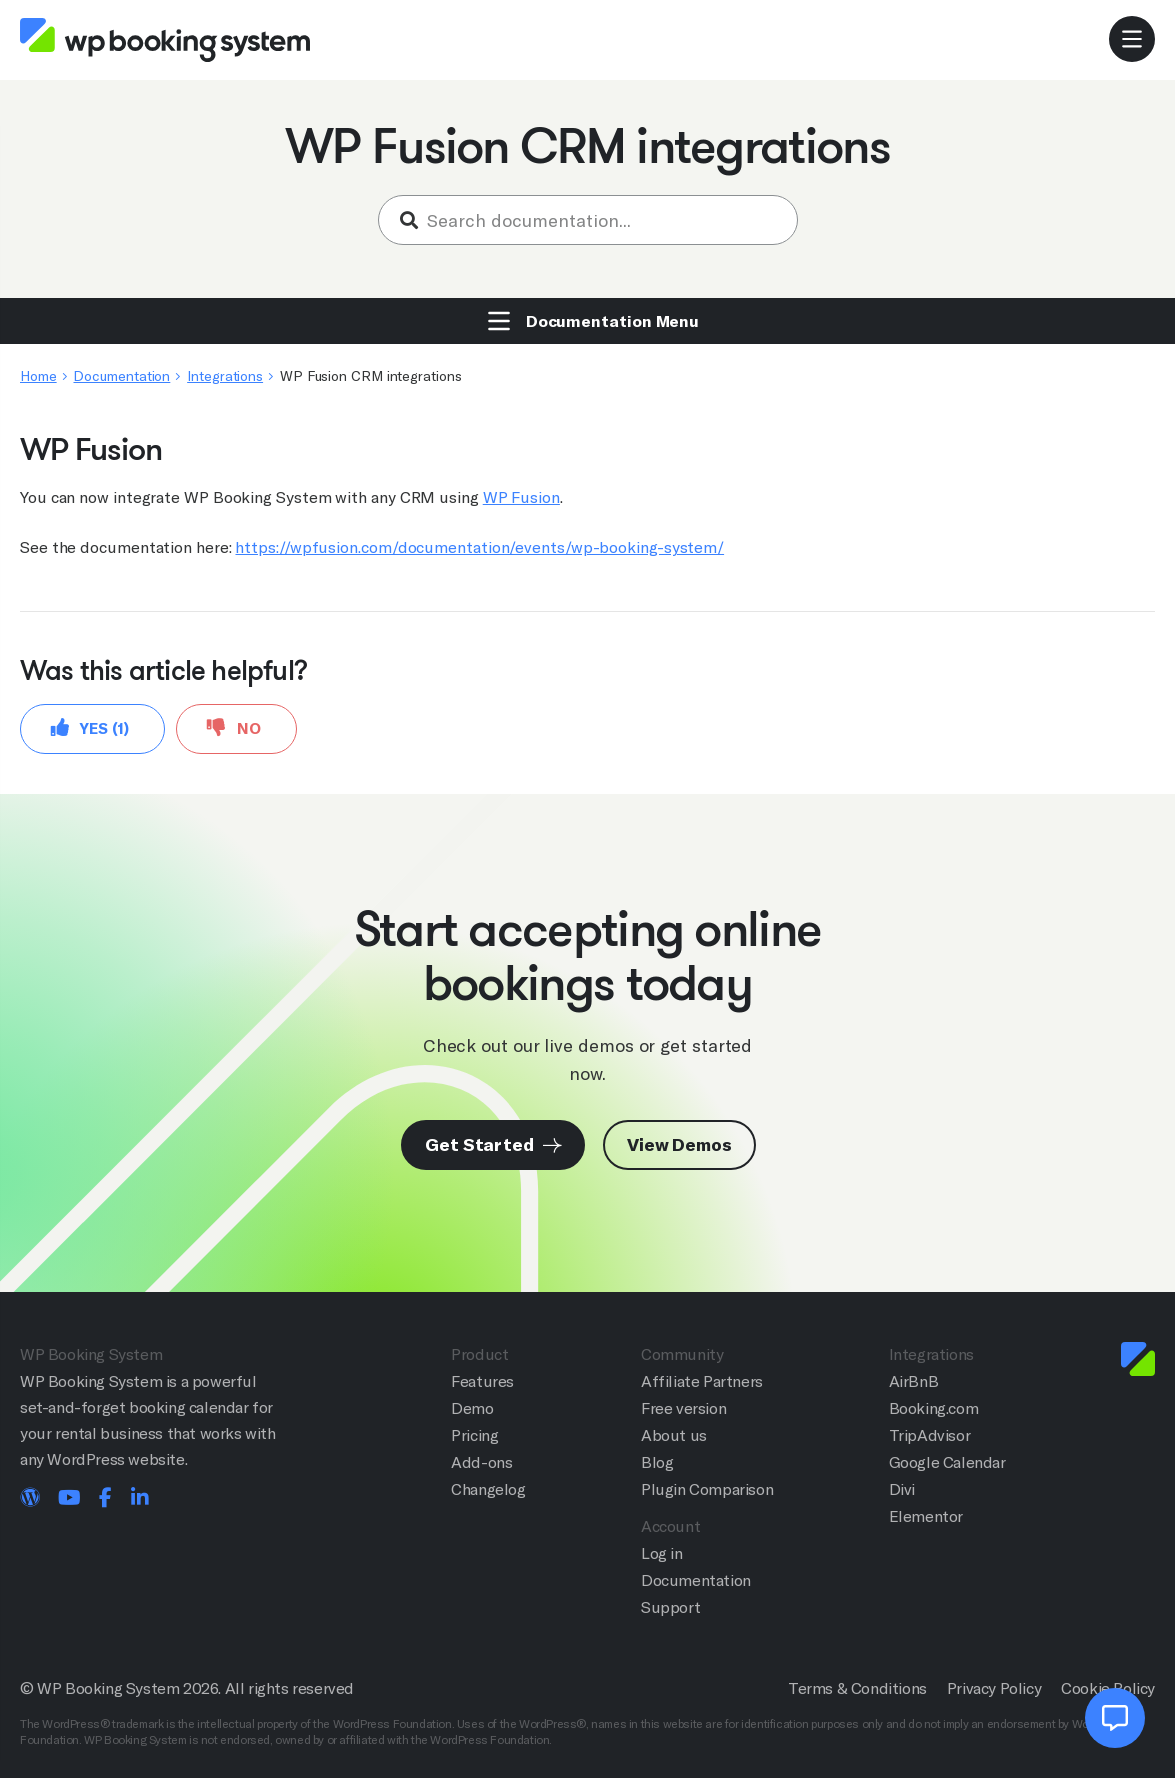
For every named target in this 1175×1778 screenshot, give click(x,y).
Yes (90, 727)
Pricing (474, 1435)
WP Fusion (521, 497)
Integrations (225, 376)
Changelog (488, 1489)
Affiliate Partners (702, 1381)
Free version (683, 1408)
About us (674, 1435)
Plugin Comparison (707, 1489)
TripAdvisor (930, 1435)
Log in (662, 1553)
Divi (902, 1489)
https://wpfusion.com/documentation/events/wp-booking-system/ (479, 547)
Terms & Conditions (857, 1688)
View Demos (679, 1145)
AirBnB (914, 1381)
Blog (657, 1462)
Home (38, 376)
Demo (472, 1408)
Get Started (493, 1145)
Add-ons (481, 1462)
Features (482, 1381)
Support (670, 1607)
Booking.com (934, 1408)
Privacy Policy (994, 1688)
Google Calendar (947, 1462)
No (234, 727)
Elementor (926, 1516)
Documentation (121, 376)
